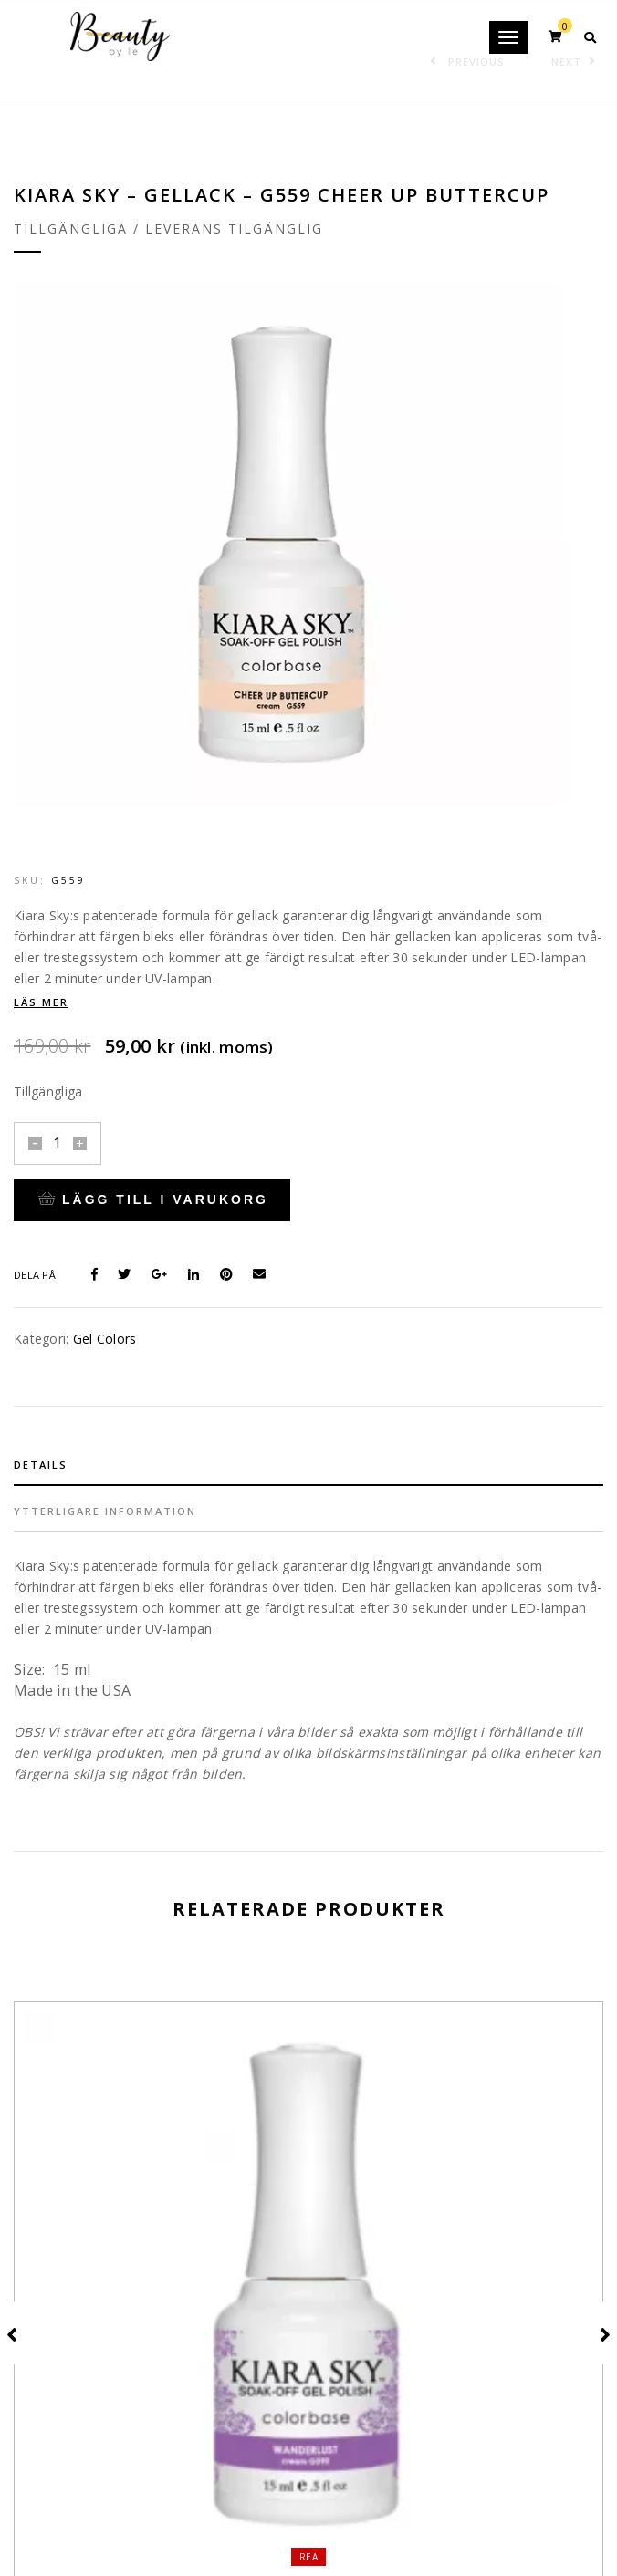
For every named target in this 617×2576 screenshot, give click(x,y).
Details (41, 1464)
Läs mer (41, 1002)
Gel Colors (105, 1338)
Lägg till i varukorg (153, 1199)
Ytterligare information (105, 1511)
